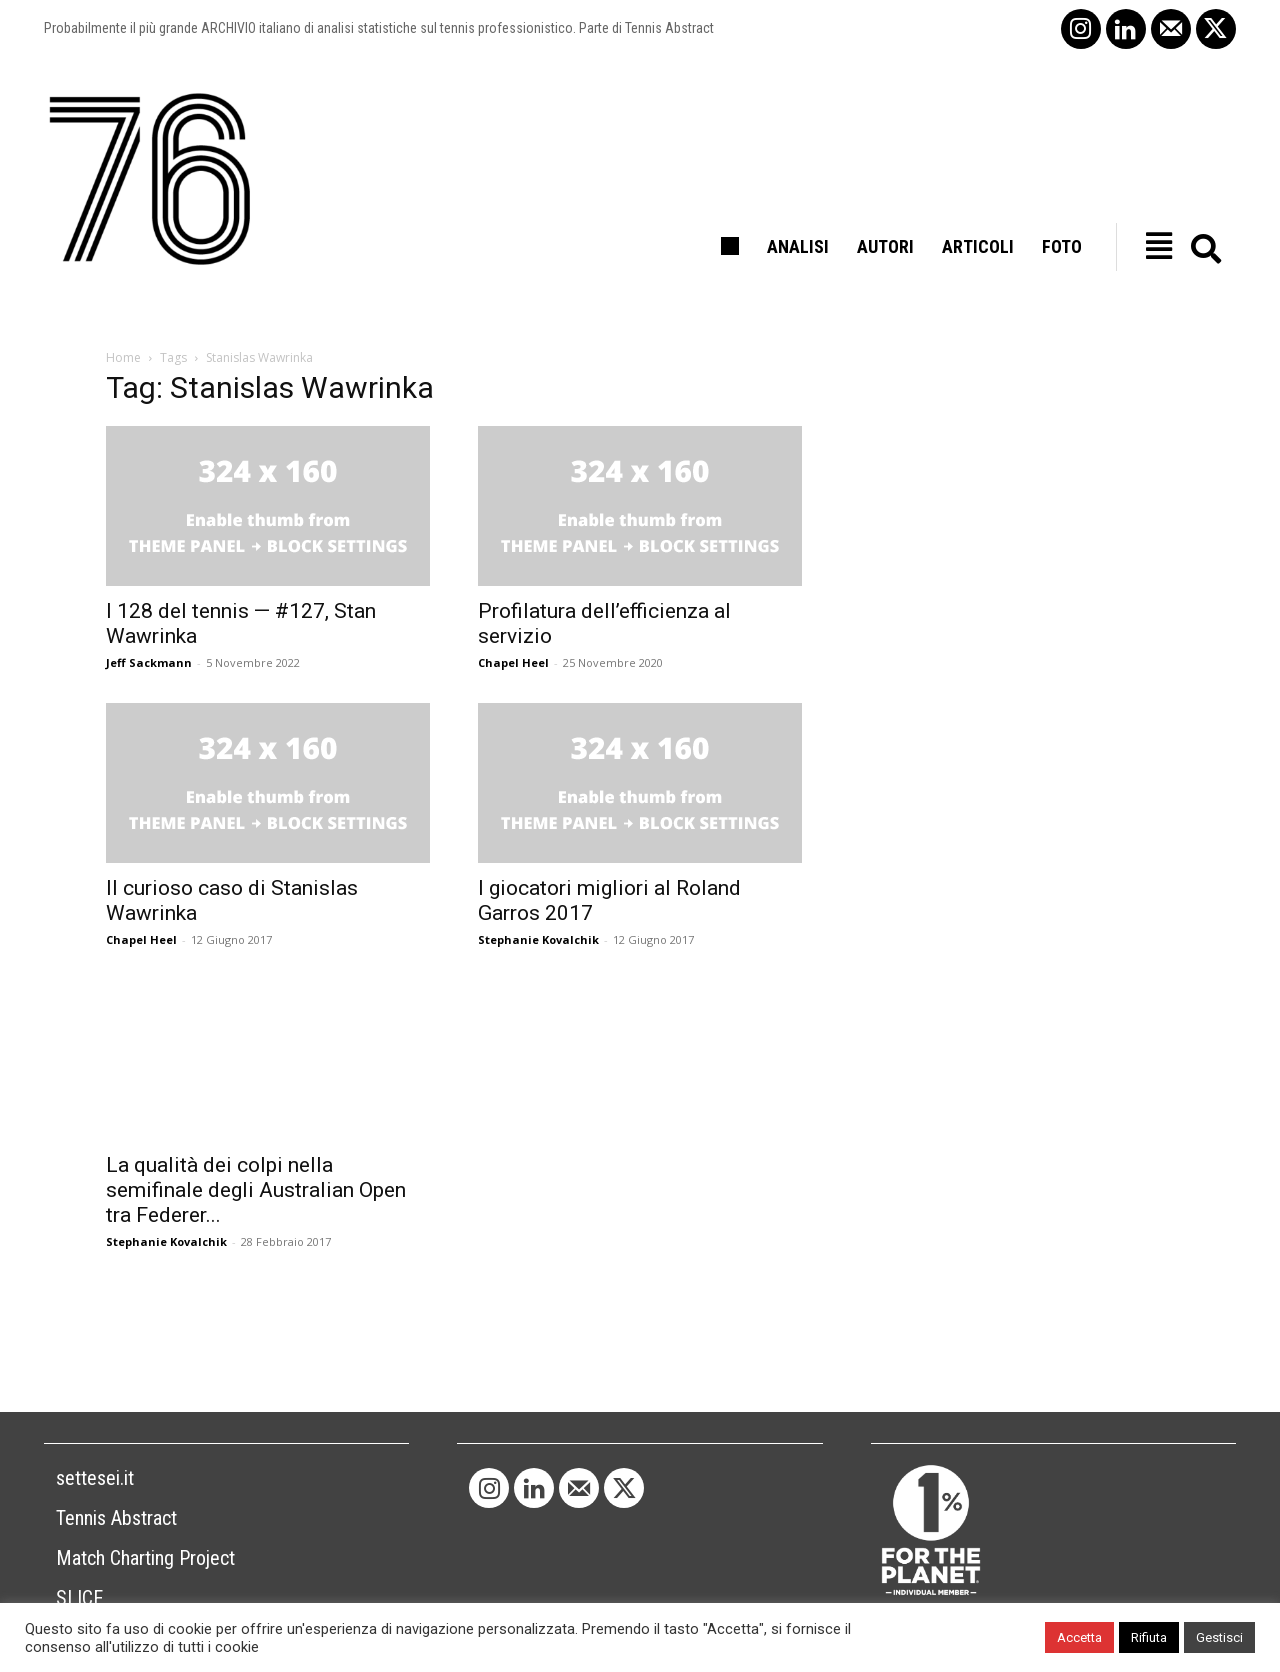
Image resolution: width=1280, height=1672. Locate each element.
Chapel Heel (513, 662)
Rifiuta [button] (1149, 1637)
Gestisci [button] (1219, 1637)
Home (123, 357)
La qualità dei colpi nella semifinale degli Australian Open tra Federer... (256, 1190)
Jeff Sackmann (149, 662)
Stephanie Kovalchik (538, 939)
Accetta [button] (1079, 1637)
